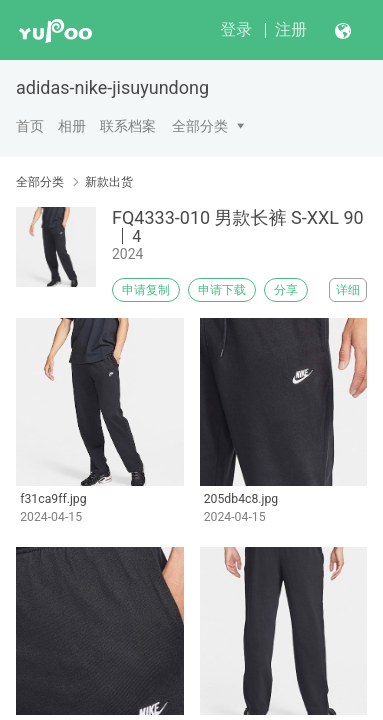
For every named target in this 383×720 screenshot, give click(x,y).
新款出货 (109, 182)
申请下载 (222, 290)
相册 (72, 126)
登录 (236, 29)
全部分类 (200, 126)
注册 (291, 29)
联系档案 (128, 126)
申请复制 (146, 290)
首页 (30, 126)
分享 (286, 290)
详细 (348, 290)
